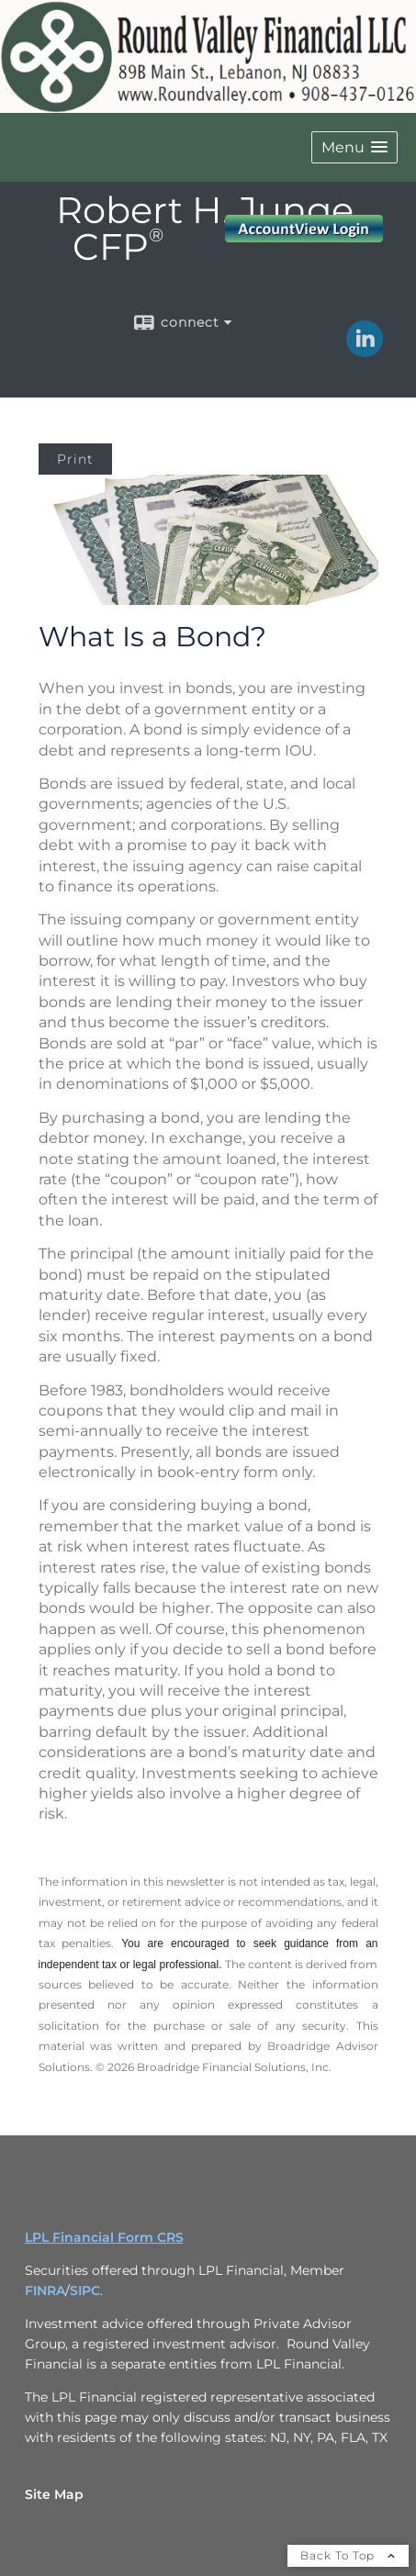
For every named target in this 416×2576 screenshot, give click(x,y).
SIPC (85, 2290)
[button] (354, 147)
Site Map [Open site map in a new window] (54, 2494)
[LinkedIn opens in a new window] (364, 351)
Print (75, 459)
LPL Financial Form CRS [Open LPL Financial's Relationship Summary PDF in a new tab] (104, 2237)
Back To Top (348, 2555)
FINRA (45, 2290)
